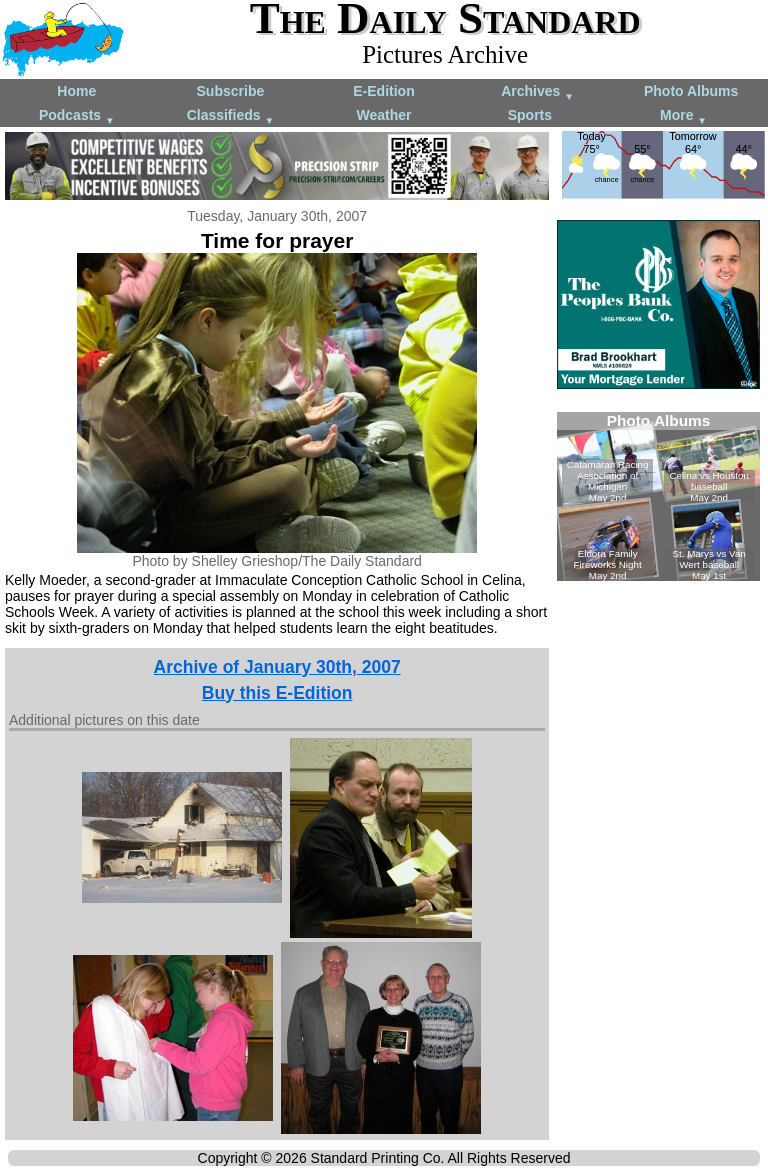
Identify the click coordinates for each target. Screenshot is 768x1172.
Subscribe (231, 91)
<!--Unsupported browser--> (658, 496)
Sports (530, 115)
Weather (383, 115)
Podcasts (77, 116)
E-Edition (383, 91)
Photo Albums (691, 91)
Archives (537, 92)
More (683, 116)
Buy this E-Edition (277, 693)
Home (76, 91)
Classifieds (231, 116)
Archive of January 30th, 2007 (277, 667)
